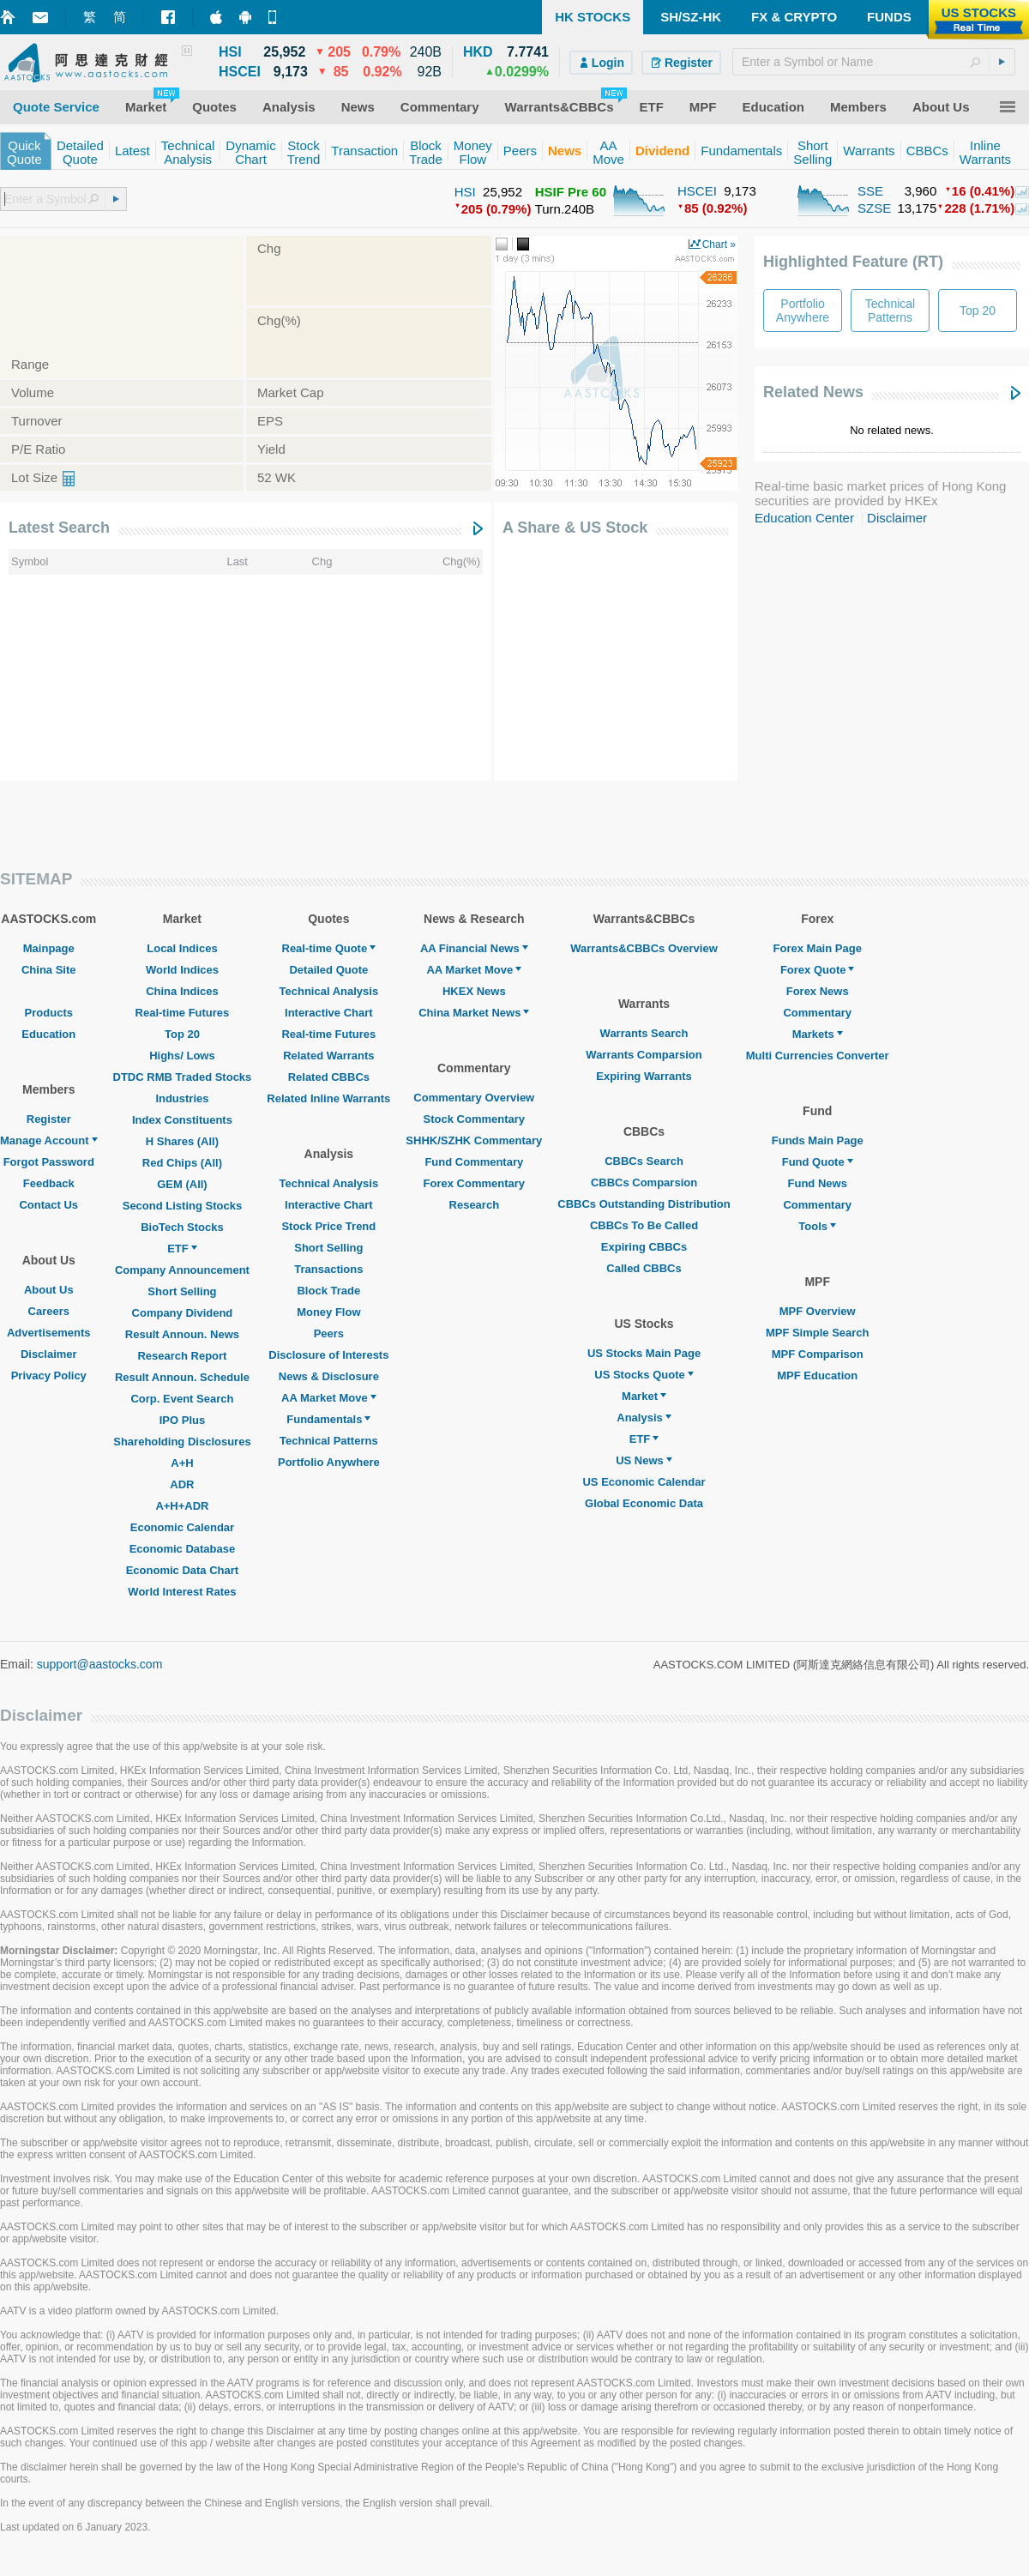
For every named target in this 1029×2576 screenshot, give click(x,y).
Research (474, 1204)
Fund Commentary (473, 1161)
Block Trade (328, 1290)
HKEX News (474, 991)
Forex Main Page (817, 948)
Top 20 (182, 1034)
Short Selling (181, 1291)
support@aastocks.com (100, 1664)
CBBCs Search (644, 1161)
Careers (48, 1311)
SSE (870, 191)
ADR (182, 1484)
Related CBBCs (329, 1077)
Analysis (644, 1417)
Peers (329, 1333)
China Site (48, 969)
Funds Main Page (818, 1140)
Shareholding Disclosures (181, 1441)
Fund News (817, 1183)
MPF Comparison (818, 1354)
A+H (182, 1463)
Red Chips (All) (182, 1162)
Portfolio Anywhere (329, 1462)
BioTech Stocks (182, 1227)
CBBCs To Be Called (644, 1225)
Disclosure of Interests (328, 1354)
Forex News (817, 991)
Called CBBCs (643, 1268)
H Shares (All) (182, 1141)
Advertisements (49, 1332)
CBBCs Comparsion (644, 1182)
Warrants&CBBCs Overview (643, 948)
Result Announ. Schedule (182, 1377)
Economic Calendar (182, 1527)
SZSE (874, 208)
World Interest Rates (182, 1591)
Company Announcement (182, 1270)
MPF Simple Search (818, 1332)
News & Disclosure (329, 1376)
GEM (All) (182, 1184)
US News (644, 1460)
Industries (181, 1098)
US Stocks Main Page (644, 1353)
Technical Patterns (329, 1440)
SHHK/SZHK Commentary (474, 1140)
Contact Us (48, 1204)
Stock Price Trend (328, 1226)
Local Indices (182, 948)
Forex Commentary (474, 1183)
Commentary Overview (473, 1097)
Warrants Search (644, 1033)
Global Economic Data (644, 1503)
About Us (49, 1289)
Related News (813, 392)
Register (49, 1119)
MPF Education (817, 1375)
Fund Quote (817, 1161)
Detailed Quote (328, 969)
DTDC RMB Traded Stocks (182, 1077)
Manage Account (49, 1140)
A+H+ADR (181, 1505)
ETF (182, 1248)
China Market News (473, 1012)
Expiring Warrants (643, 1076)
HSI (465, 191)
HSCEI (697, 191)
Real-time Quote (329, 948)
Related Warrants (328, 1055)
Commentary (817, 1012)
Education (48, 1034)
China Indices (182, 991)
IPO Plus (182, 1420)
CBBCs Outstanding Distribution (644, 1204)
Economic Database (182, 1548)
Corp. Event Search (181, 1398)
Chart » (719, 244)
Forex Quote (817, 969)
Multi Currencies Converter (817, 1055)
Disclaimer (897, 517)
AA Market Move (328, 1397)
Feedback (49, 1183)
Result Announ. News (182, 1334)
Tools (817, 1226)
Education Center (804, 517)
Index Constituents (182, 1119)
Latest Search (59, 527)
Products (49, 1012)
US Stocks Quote (643, 1374)
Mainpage (49, 948)
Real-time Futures (182, 1012)
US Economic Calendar (643, 1481)
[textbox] (873, 61)
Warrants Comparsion (643, 1054)
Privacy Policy (49, 1375)
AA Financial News (474, 948)
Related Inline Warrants (328, 1098)
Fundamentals (328, 1419)
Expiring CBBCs (644, 1246)
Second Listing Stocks (182, 1205)
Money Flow (328, 1312)
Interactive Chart (329, 1012)
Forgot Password (48, 1161)
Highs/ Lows (182, 1055)
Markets (817, 1034)
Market (644, 1396)
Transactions (328, 1269)
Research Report (181, 1355)
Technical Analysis (329, 991)
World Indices (182, 969)
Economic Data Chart (182, 1570)
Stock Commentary (474, 1119)
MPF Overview (817, 1311)
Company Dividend (182, 1312)
